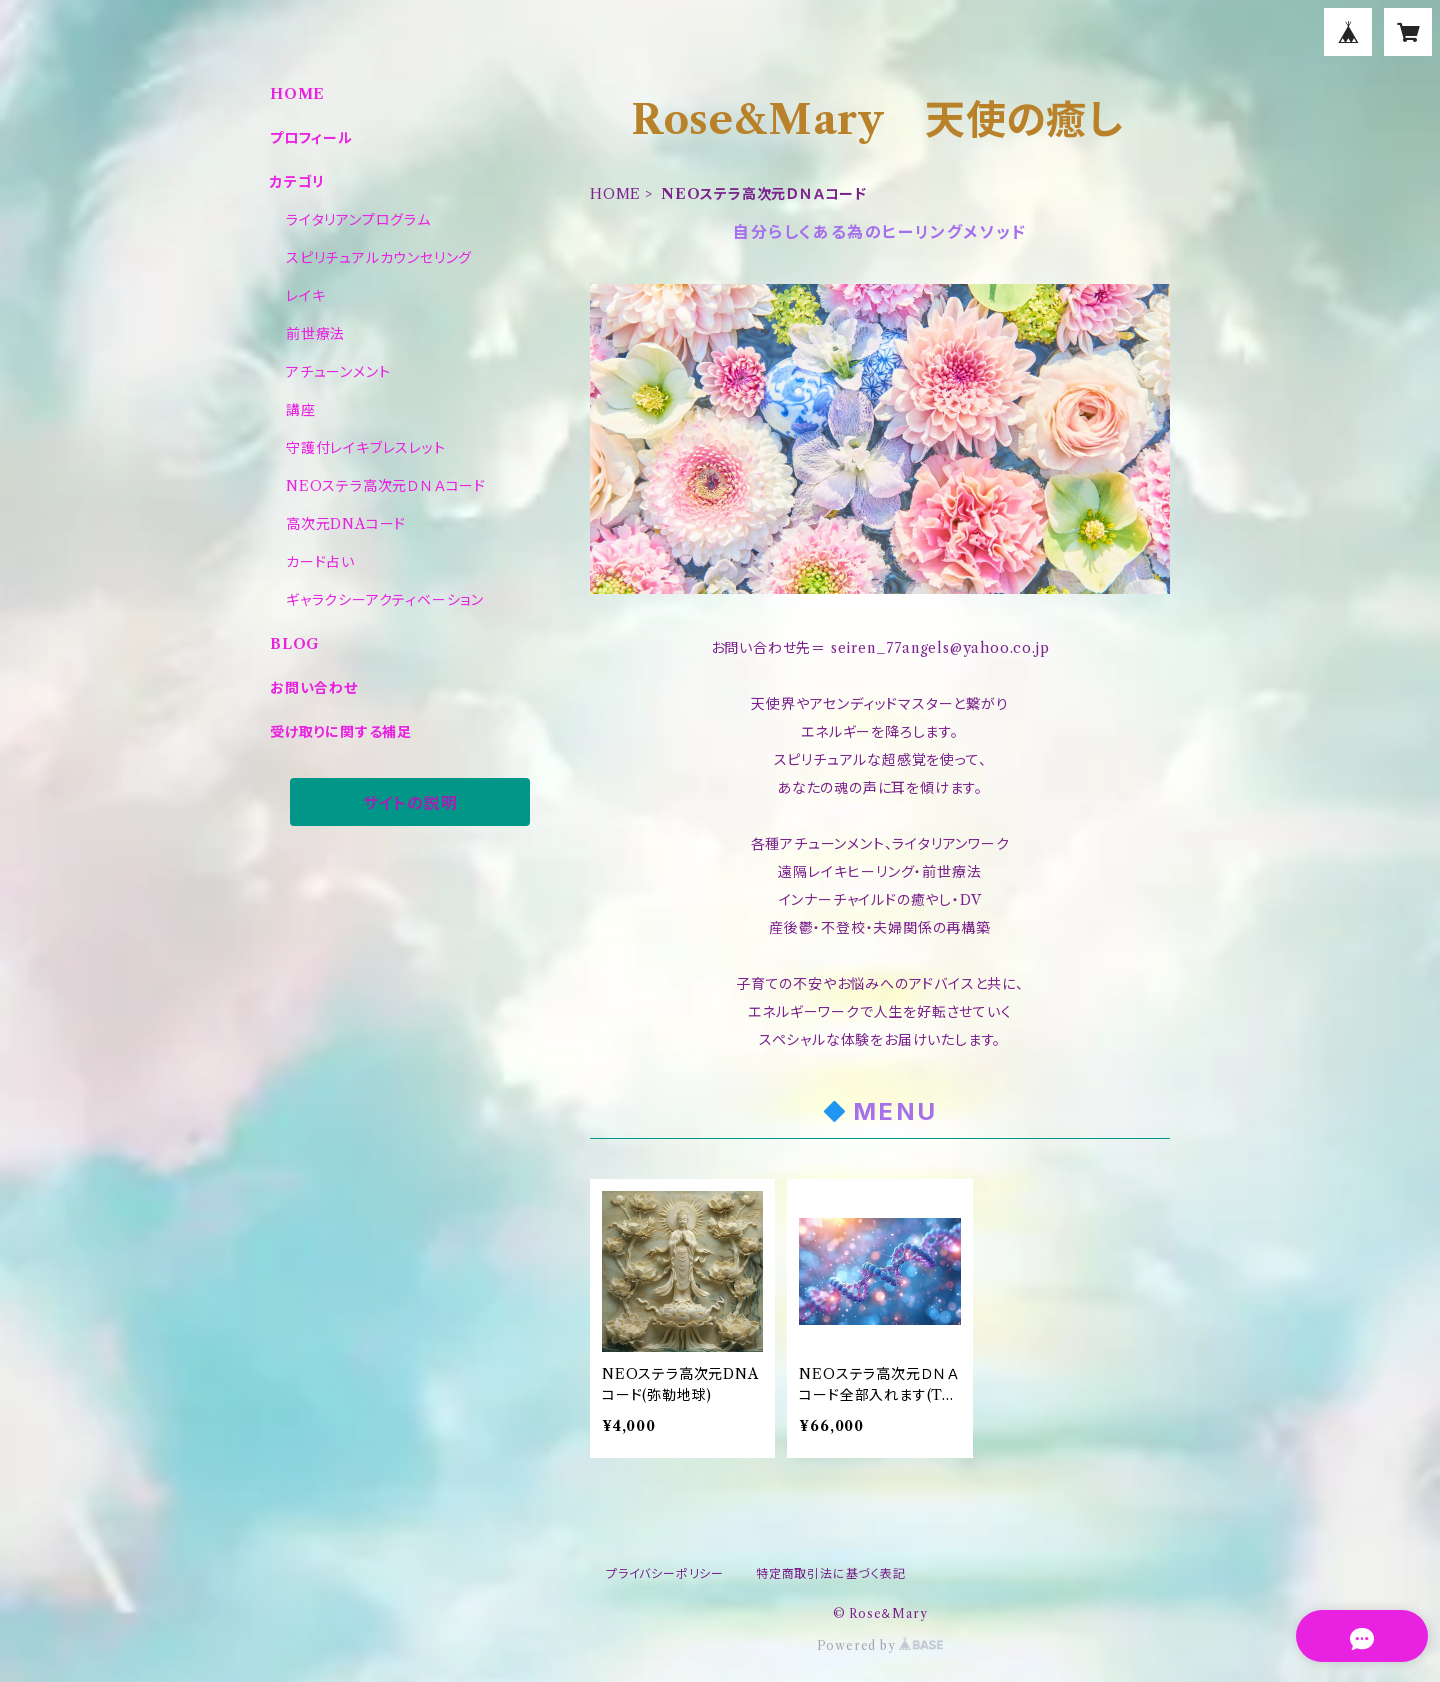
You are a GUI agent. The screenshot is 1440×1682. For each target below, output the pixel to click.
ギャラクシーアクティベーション (385, 600)
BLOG (295, 644)
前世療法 (315, 334)
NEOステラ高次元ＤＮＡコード (386, 486)
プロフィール (311, 138)
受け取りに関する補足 (341, 732)
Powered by (880, 1645)
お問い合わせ (314, 688)
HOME (615, 194)
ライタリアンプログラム (358, 220)
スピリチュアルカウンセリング (379, 258)
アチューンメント (338, 372)
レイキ (305, 296)
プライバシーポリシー (665, 1573)
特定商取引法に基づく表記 (831, 1573)
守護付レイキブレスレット (366, 448)
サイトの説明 (410, 803)
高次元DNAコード (346, 524)
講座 (301, 410)
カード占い (320, 562)
